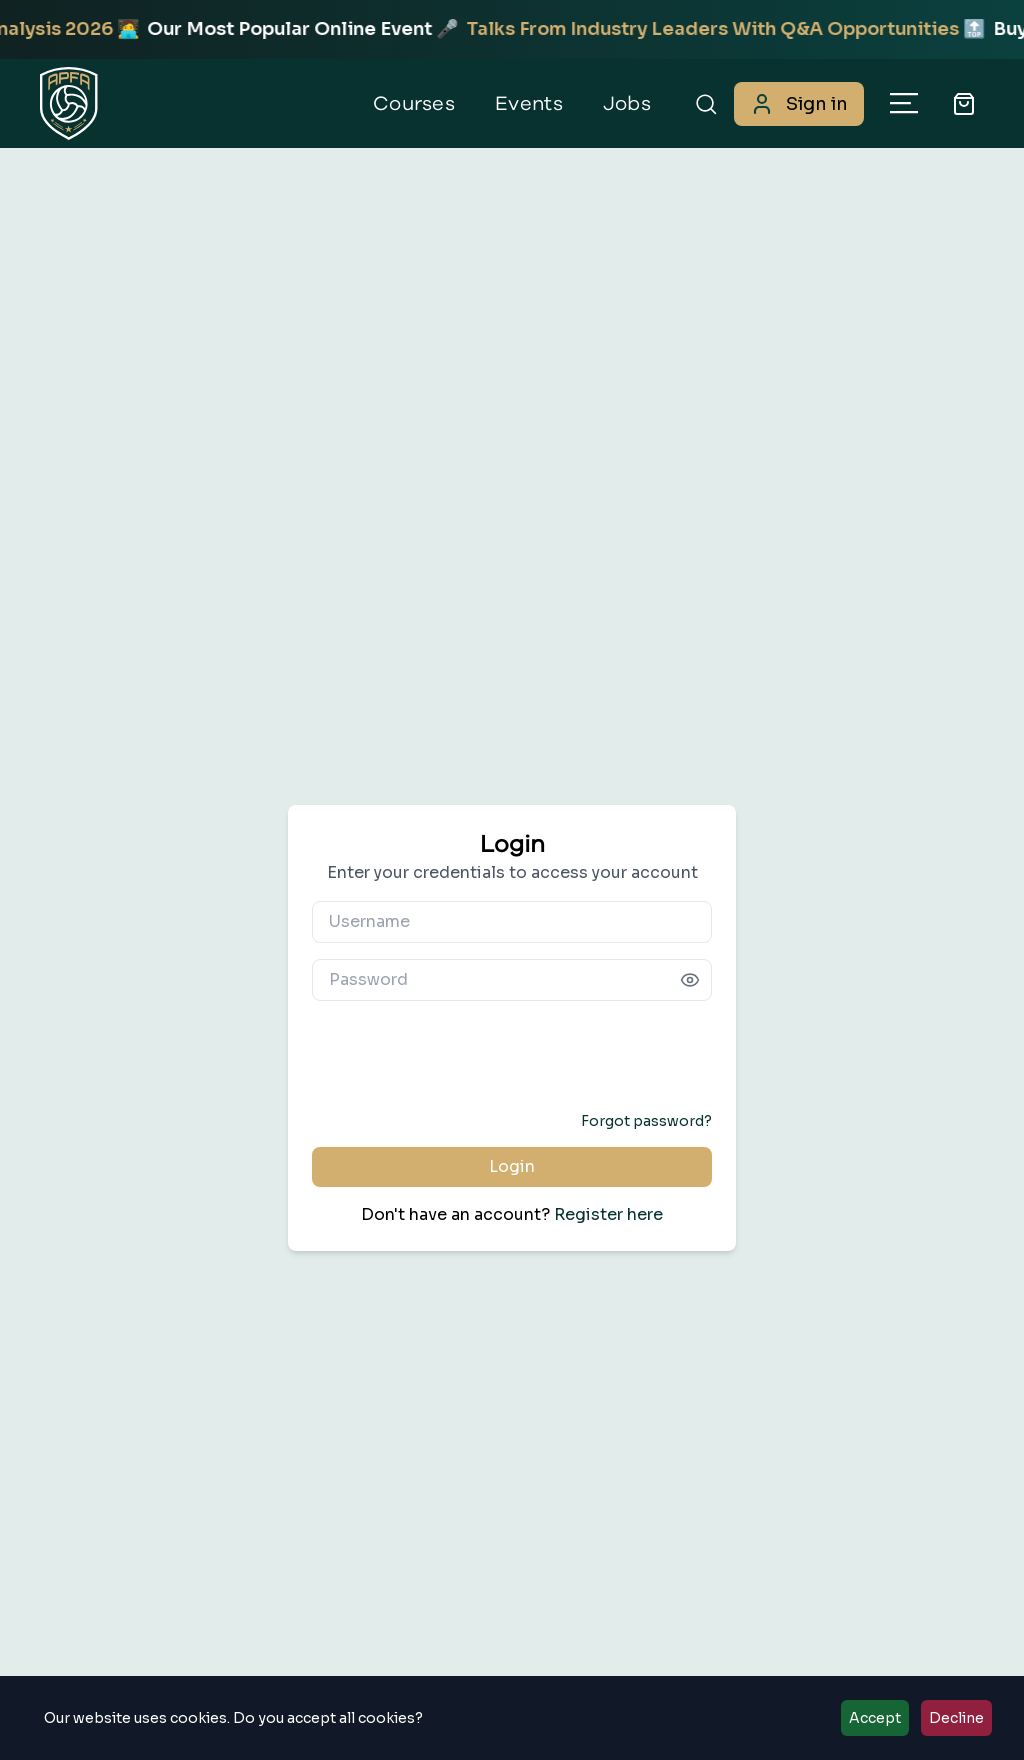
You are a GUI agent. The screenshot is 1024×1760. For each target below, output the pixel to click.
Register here (608, 1214)
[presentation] (512, 1056)
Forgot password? (646, 1121)
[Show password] (690, 980)
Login (512, 1166)
